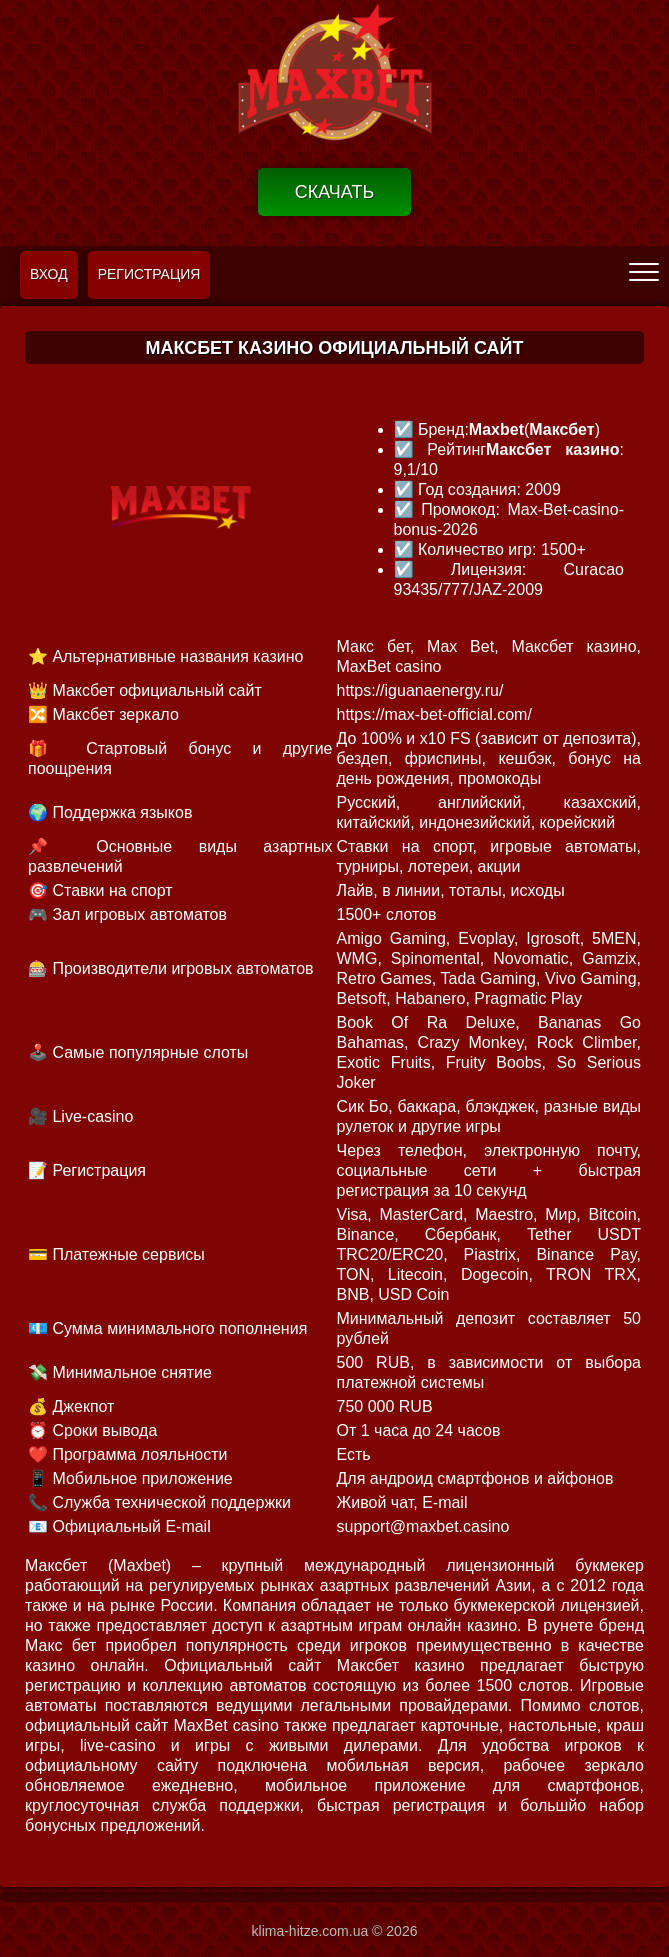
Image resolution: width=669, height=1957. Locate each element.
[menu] (644, 271)
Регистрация (149, 274)
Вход (49, 274)
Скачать (335, 192)
